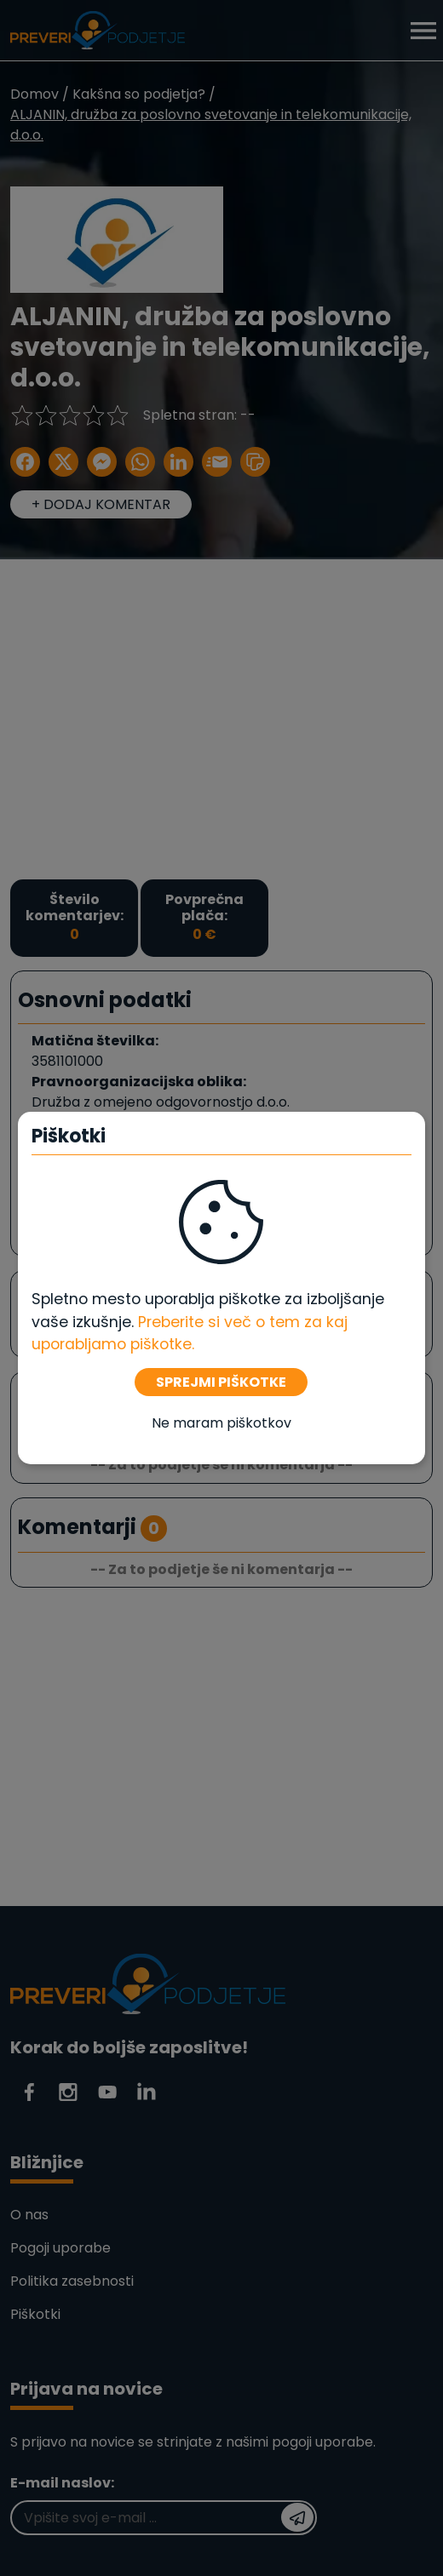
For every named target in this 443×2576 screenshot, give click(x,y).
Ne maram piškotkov (221, 1423)
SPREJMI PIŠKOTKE (221, 1382)
